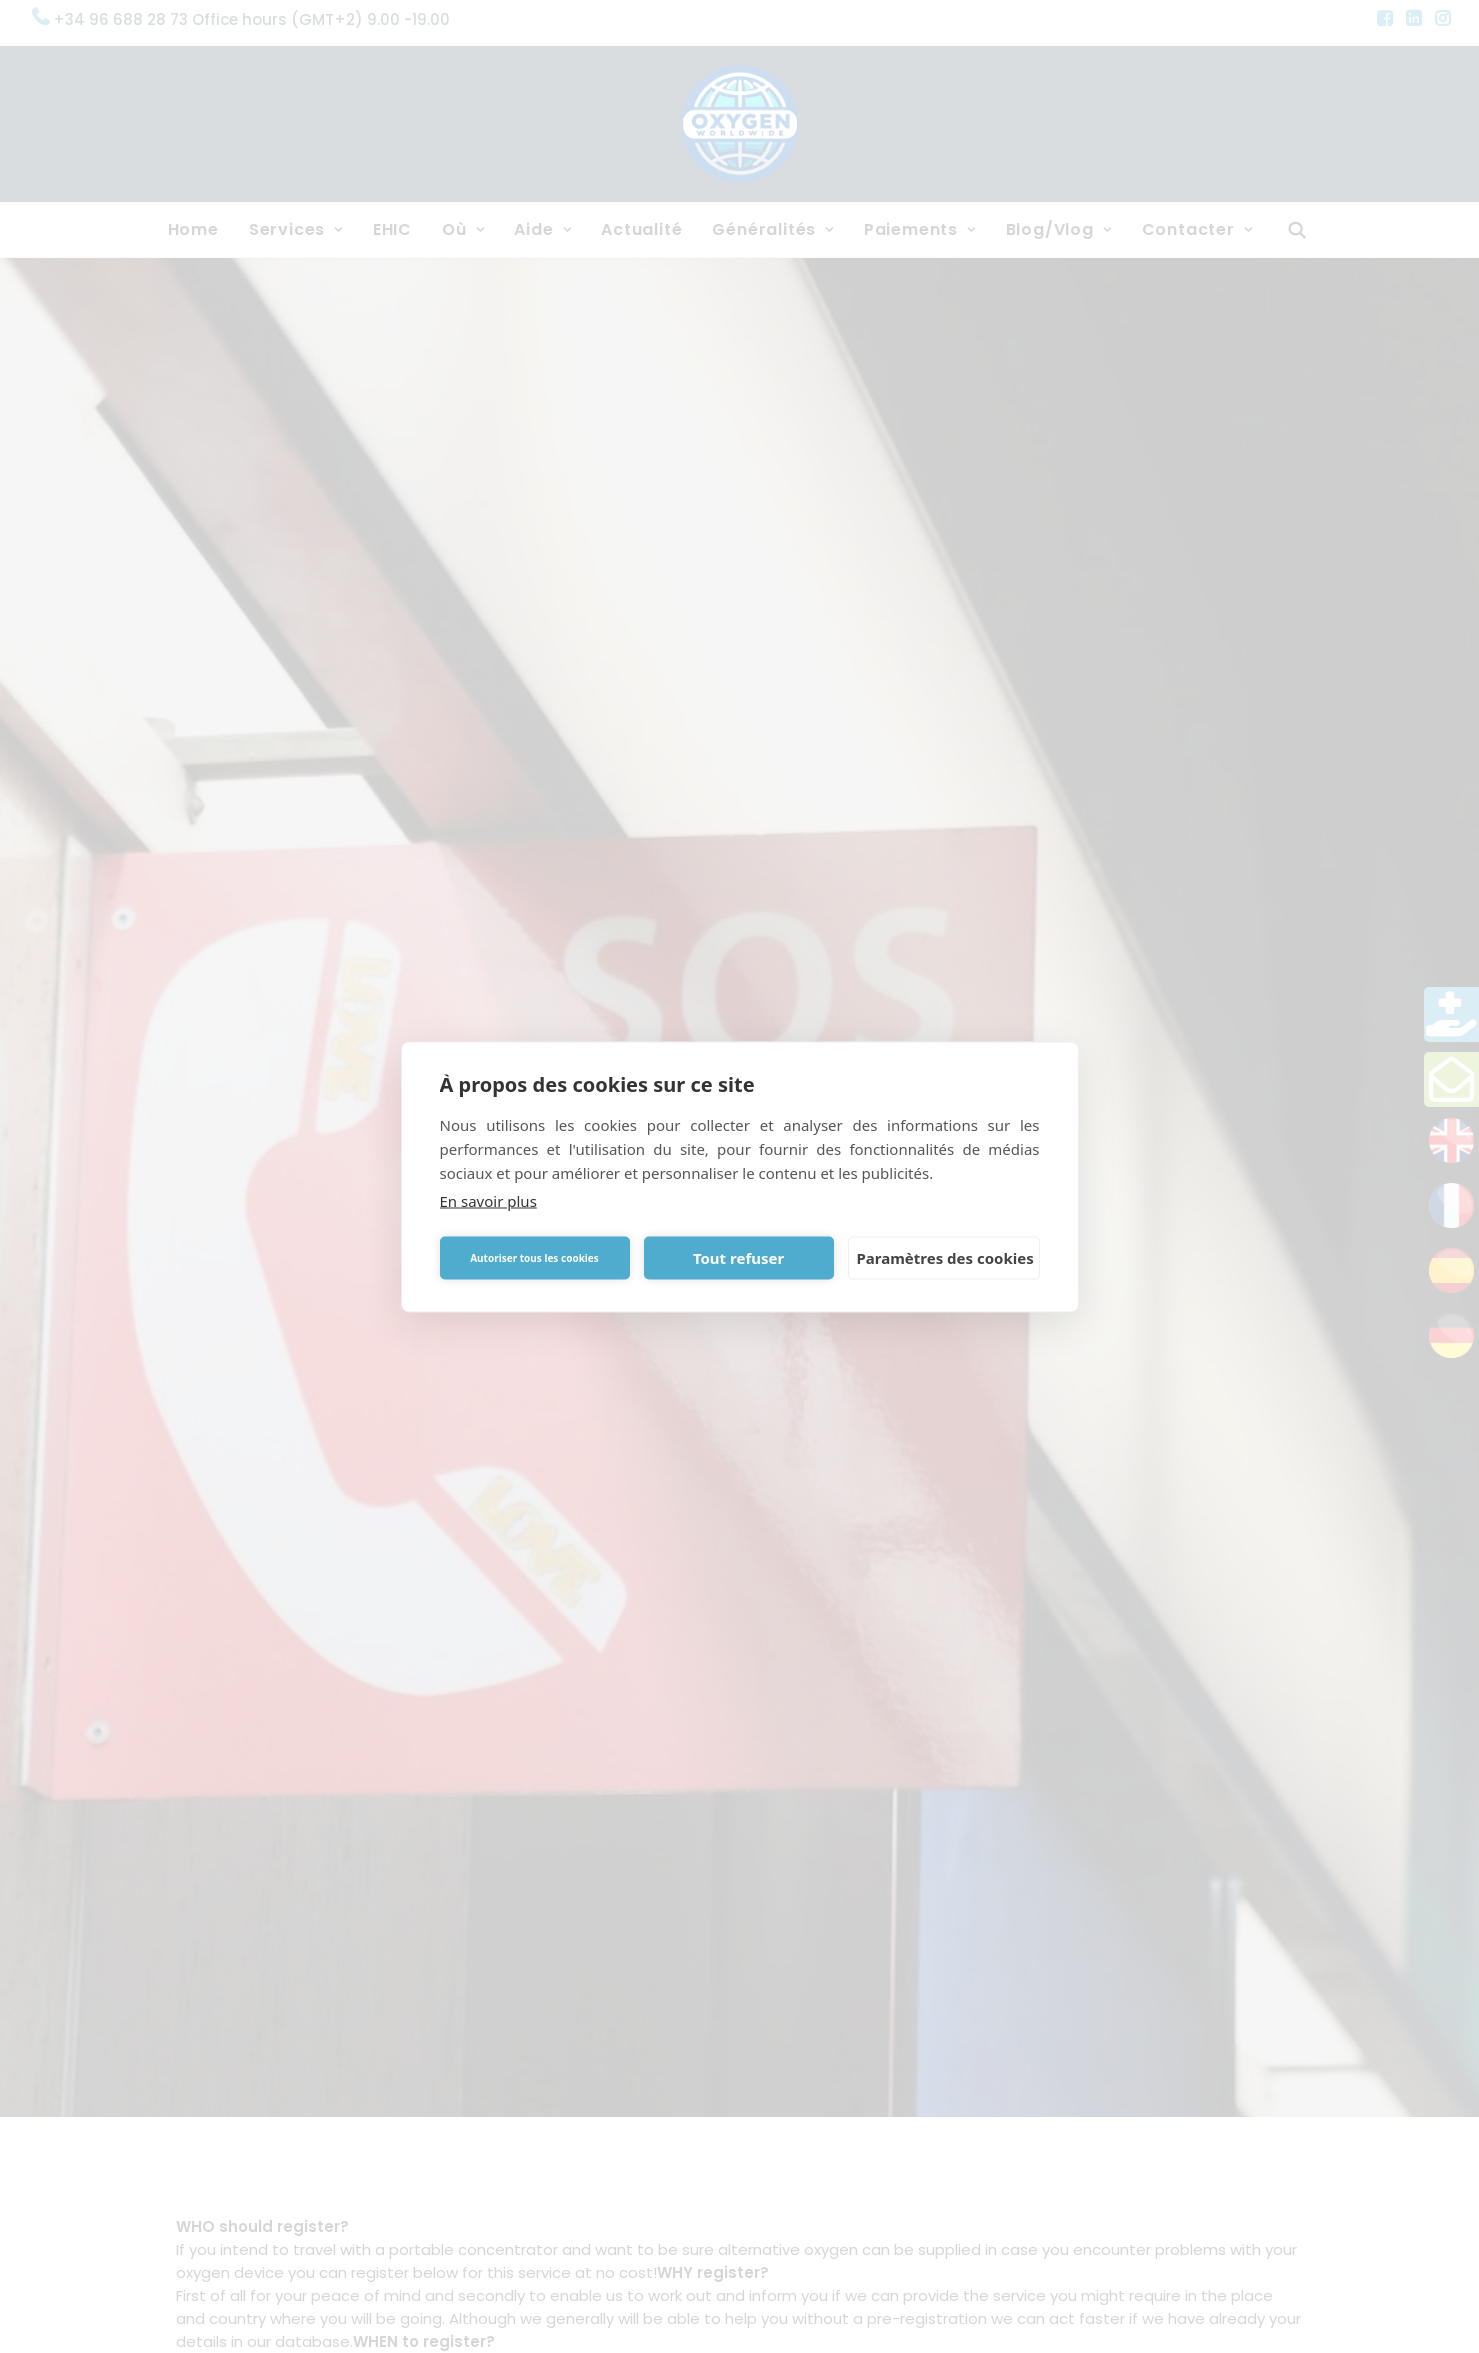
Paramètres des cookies (945, 1258)
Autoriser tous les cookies (534, 1258)
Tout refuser (738, 1258)
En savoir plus (488, 1200)
